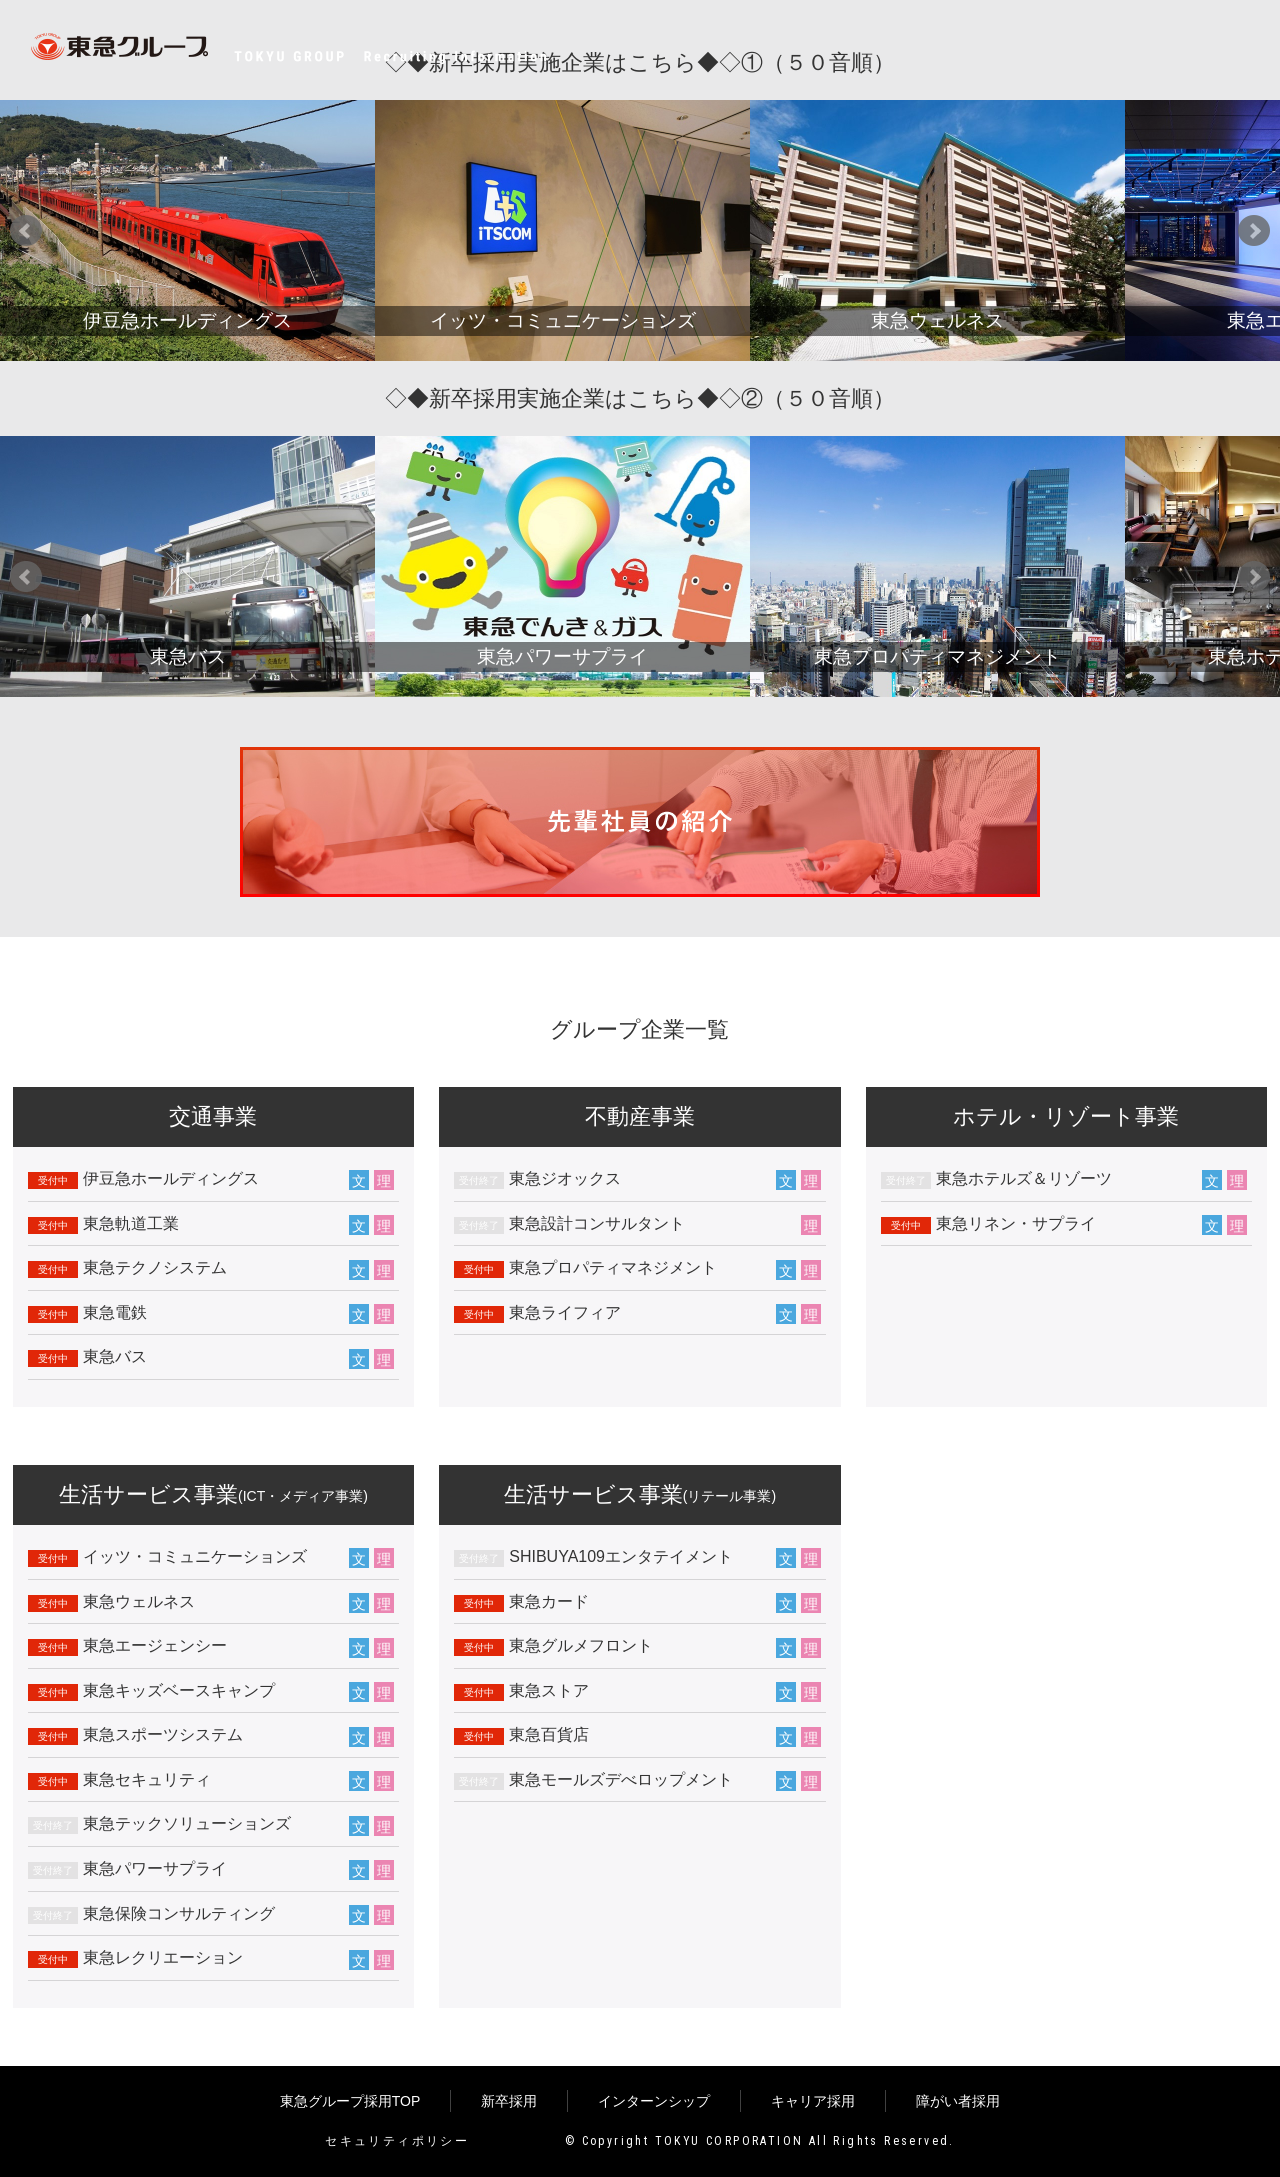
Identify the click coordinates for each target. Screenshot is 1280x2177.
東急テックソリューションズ (187, 1823)
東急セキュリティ (147, 1779)
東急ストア (549, 1690)
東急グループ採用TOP (350, 2101)
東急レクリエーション (163, 1957)
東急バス (115, 1356)
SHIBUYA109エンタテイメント (621, 1556)
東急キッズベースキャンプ (179, 1690)
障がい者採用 (958, 2101)
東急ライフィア (565, 1312)
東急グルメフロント (581, 1645)
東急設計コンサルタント (597, 1223)
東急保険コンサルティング (179, 1913)
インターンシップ (654, 2101)
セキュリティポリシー (397, 2141)
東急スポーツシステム (163, 1734)
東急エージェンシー (155, 1645)
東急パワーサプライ (155, 1868)
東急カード (549, 1601)
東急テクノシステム (155, 1267)
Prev (26, 231)
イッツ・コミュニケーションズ (195, 1556)
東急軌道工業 (131, 1223)
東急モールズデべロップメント (621, 1779)
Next (1254, 231)
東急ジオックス (565, 1178)
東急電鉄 (115, 1312)
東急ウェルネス (139, 1601)
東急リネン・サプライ (1016, 1223)
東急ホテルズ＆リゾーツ (1024, 1178)
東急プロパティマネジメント (613, 1267)
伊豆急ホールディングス (171, 1178)
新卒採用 (509, 2101)
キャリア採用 (813, 2101)
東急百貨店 (549, 1734)
